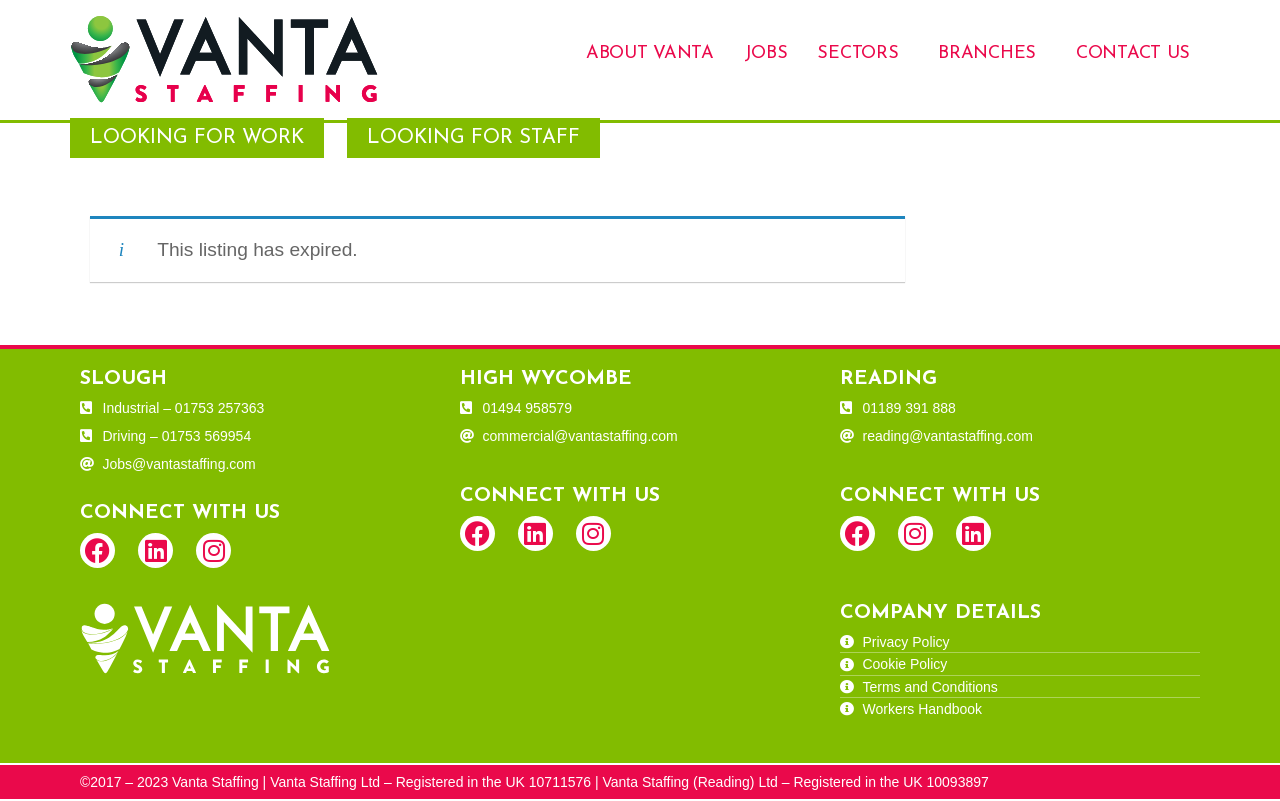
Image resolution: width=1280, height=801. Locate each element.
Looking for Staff (473, 140)
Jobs (766, 53)
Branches (987, 53)
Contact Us (1133, 53)
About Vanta (650, 53)
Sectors (857, 53)
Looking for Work (197, 140)
